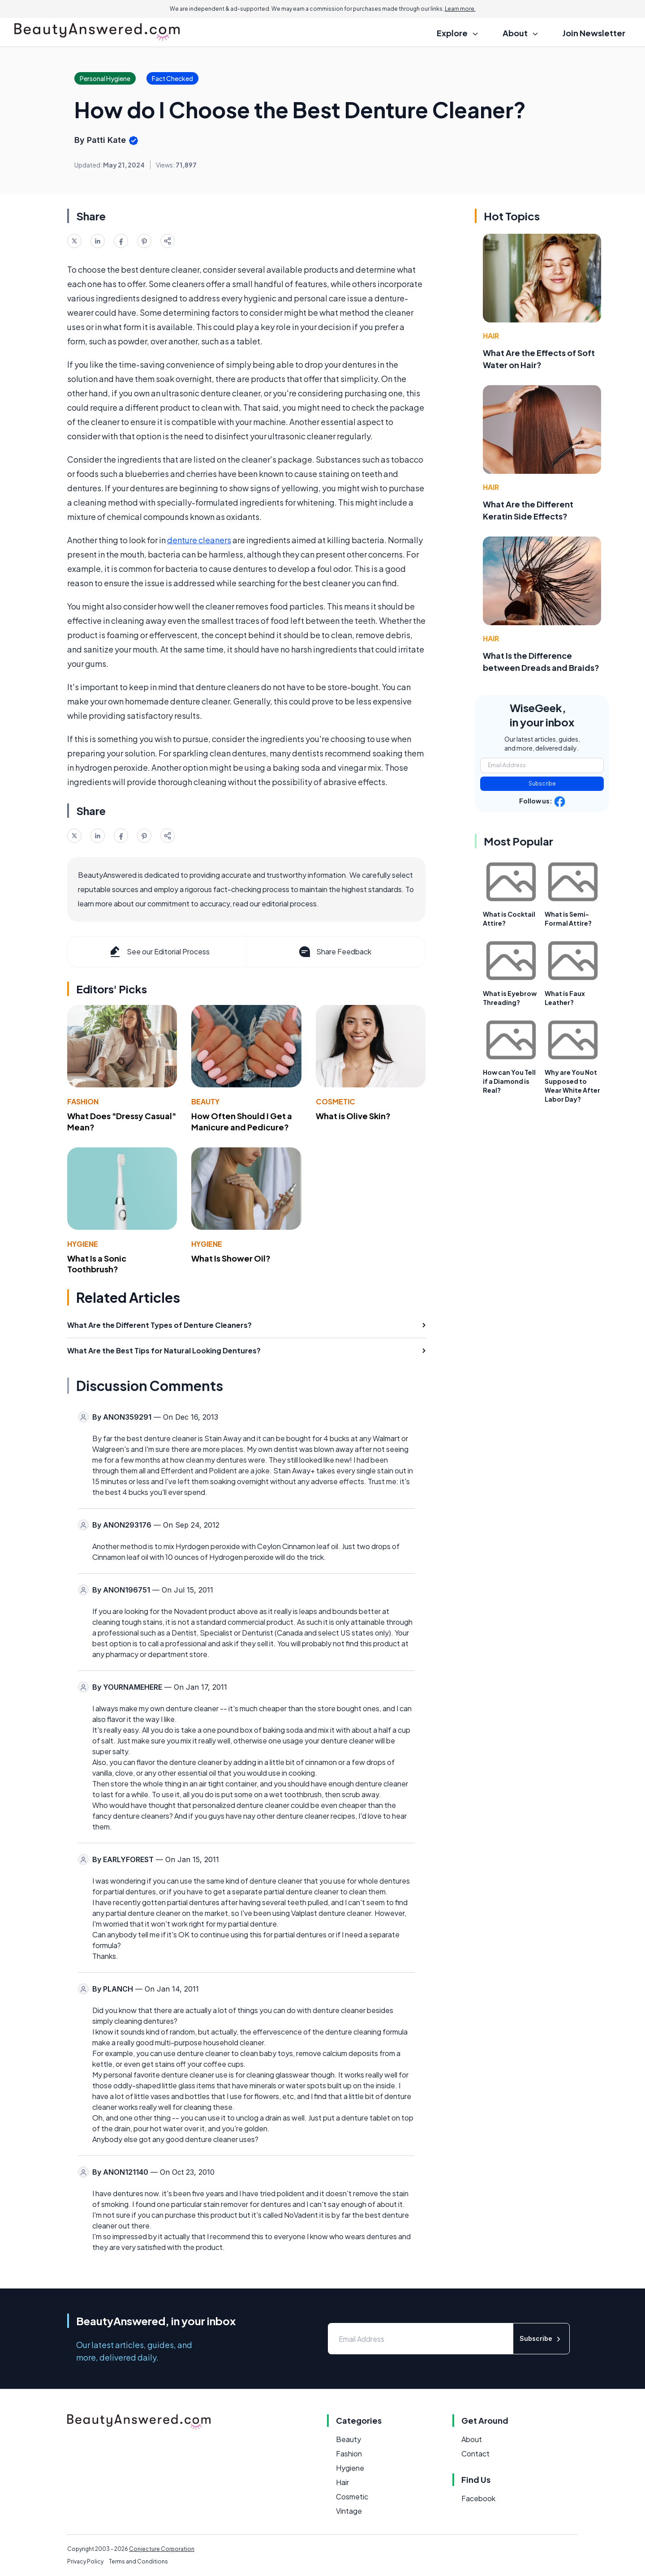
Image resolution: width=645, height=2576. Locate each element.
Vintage (349, 2511)
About (471, 2439)
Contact (475, 2453)
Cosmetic (335, 1101)
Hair (491, 335)
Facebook (478, 2498)
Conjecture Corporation (161, 2549)
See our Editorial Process (159, 952)
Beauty (205, 1101)
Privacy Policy (85, 2561)
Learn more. (460, 8)
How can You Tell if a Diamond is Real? (509, 1081)
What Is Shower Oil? (231, 1258)
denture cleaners (199, 540)
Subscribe (542, 783)
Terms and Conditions (138, 2561)
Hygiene (82, 1244)
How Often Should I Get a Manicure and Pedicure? (241, 1121)
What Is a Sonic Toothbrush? (96, 1264)
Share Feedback (334, 952)
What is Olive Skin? (353, 1116)
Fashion (83, 1101)
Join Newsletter (594, 33)
